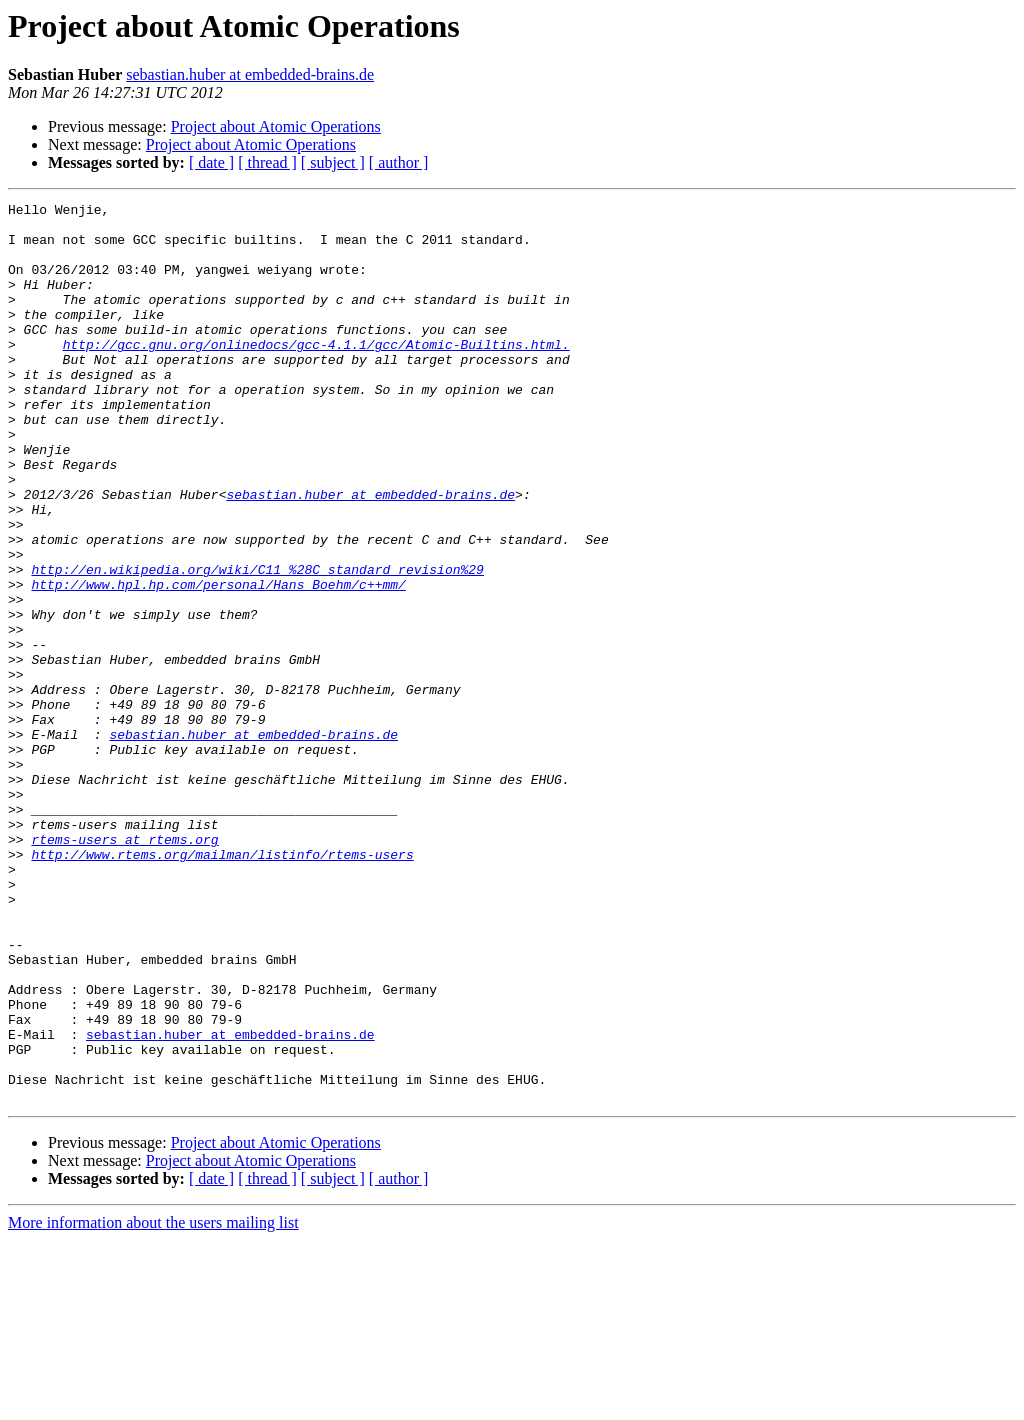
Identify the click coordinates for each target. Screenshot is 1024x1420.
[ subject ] (333, 162)
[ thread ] (267, 162)
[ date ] (211, 162)
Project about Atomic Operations (276, 126)
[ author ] (399, 162)
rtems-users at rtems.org (124, 968)
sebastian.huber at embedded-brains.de (250, 74)
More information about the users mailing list (153, 1402)
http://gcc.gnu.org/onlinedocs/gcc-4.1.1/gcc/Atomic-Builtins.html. (316, 374)
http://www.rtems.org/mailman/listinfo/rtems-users (222, 986)
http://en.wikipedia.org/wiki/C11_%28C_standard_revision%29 (257, 644)
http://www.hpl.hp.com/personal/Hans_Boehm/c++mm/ (218, 662)
